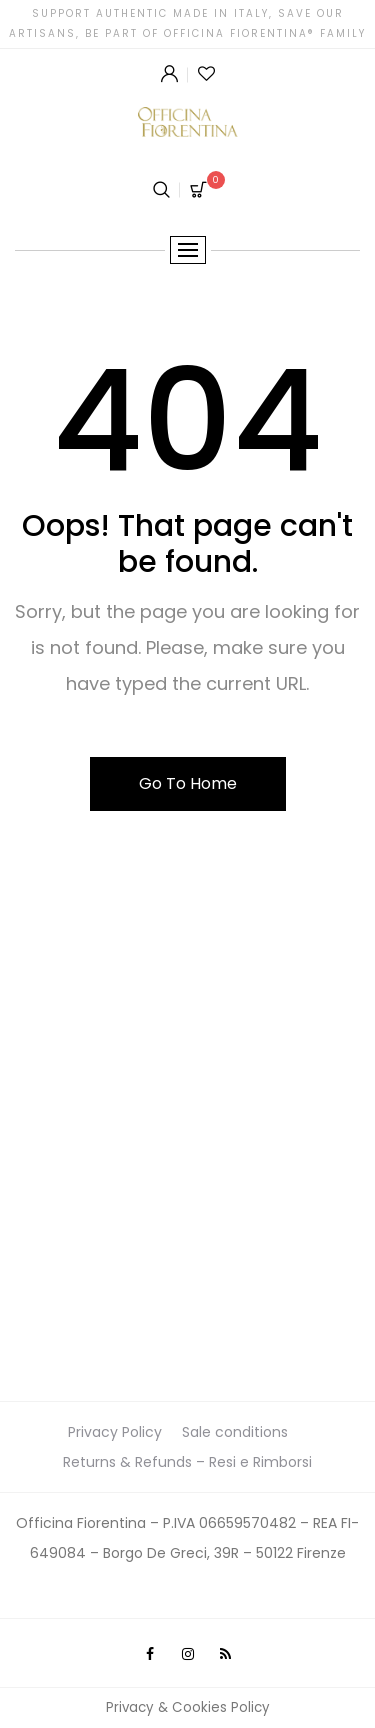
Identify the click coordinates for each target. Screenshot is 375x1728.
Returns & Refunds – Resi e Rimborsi (187, 1462)
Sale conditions (235, 1432)
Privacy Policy (115, 1432)
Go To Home (188, 783)
